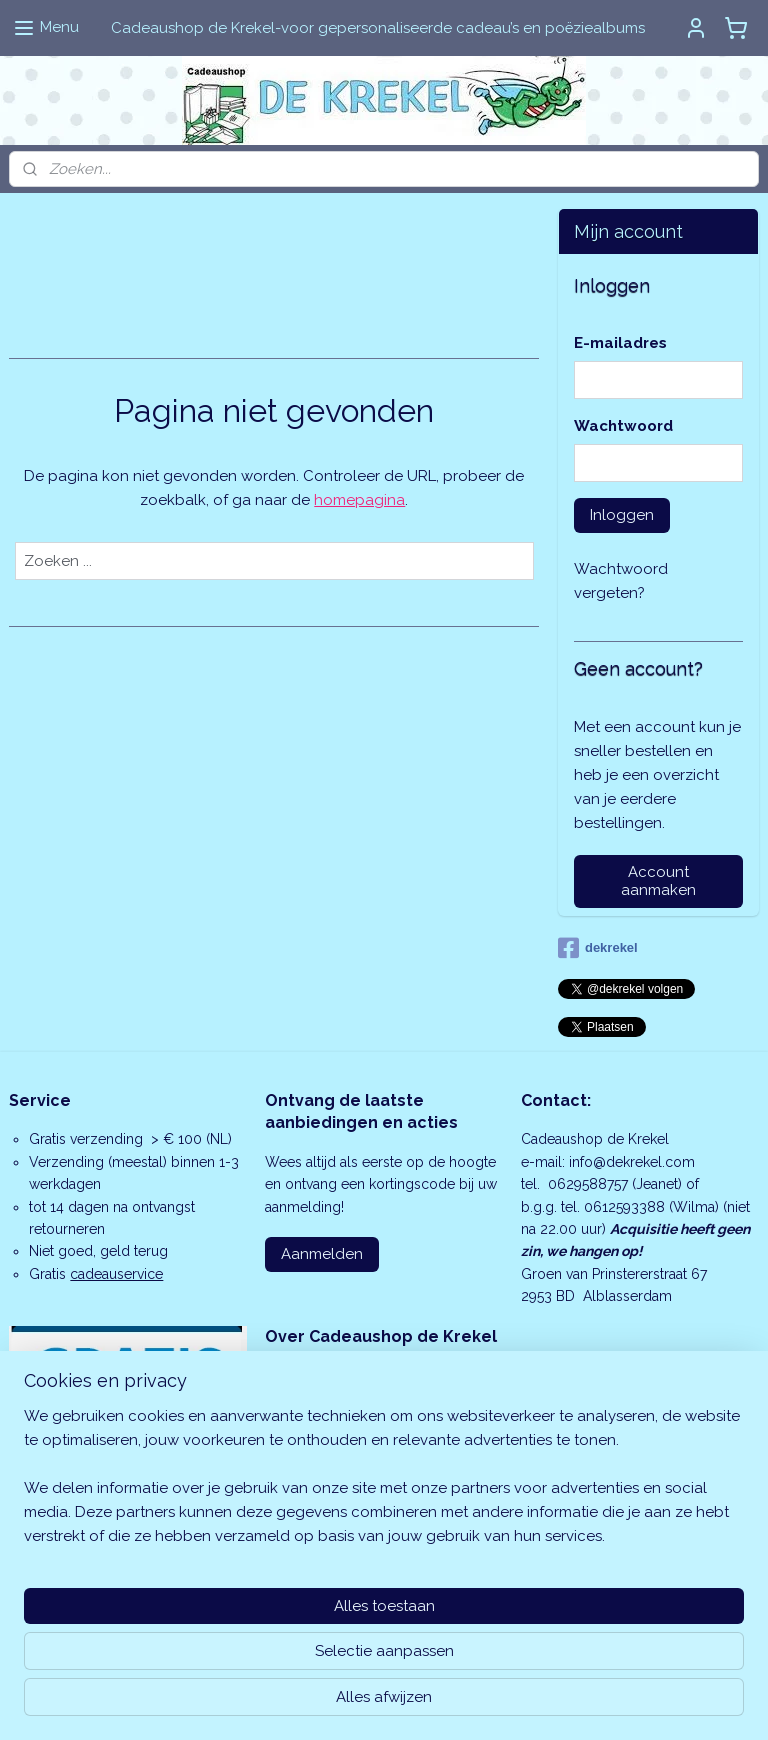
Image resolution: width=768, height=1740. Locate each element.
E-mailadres (620, 343)
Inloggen (622, 515)
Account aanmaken (658, 881)
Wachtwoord (623, 426)
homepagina (359, 500)
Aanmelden (322, 1254)
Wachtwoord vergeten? (621, 581)
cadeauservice (116, 1274)
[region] (252, 1620)
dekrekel (598, 948)
